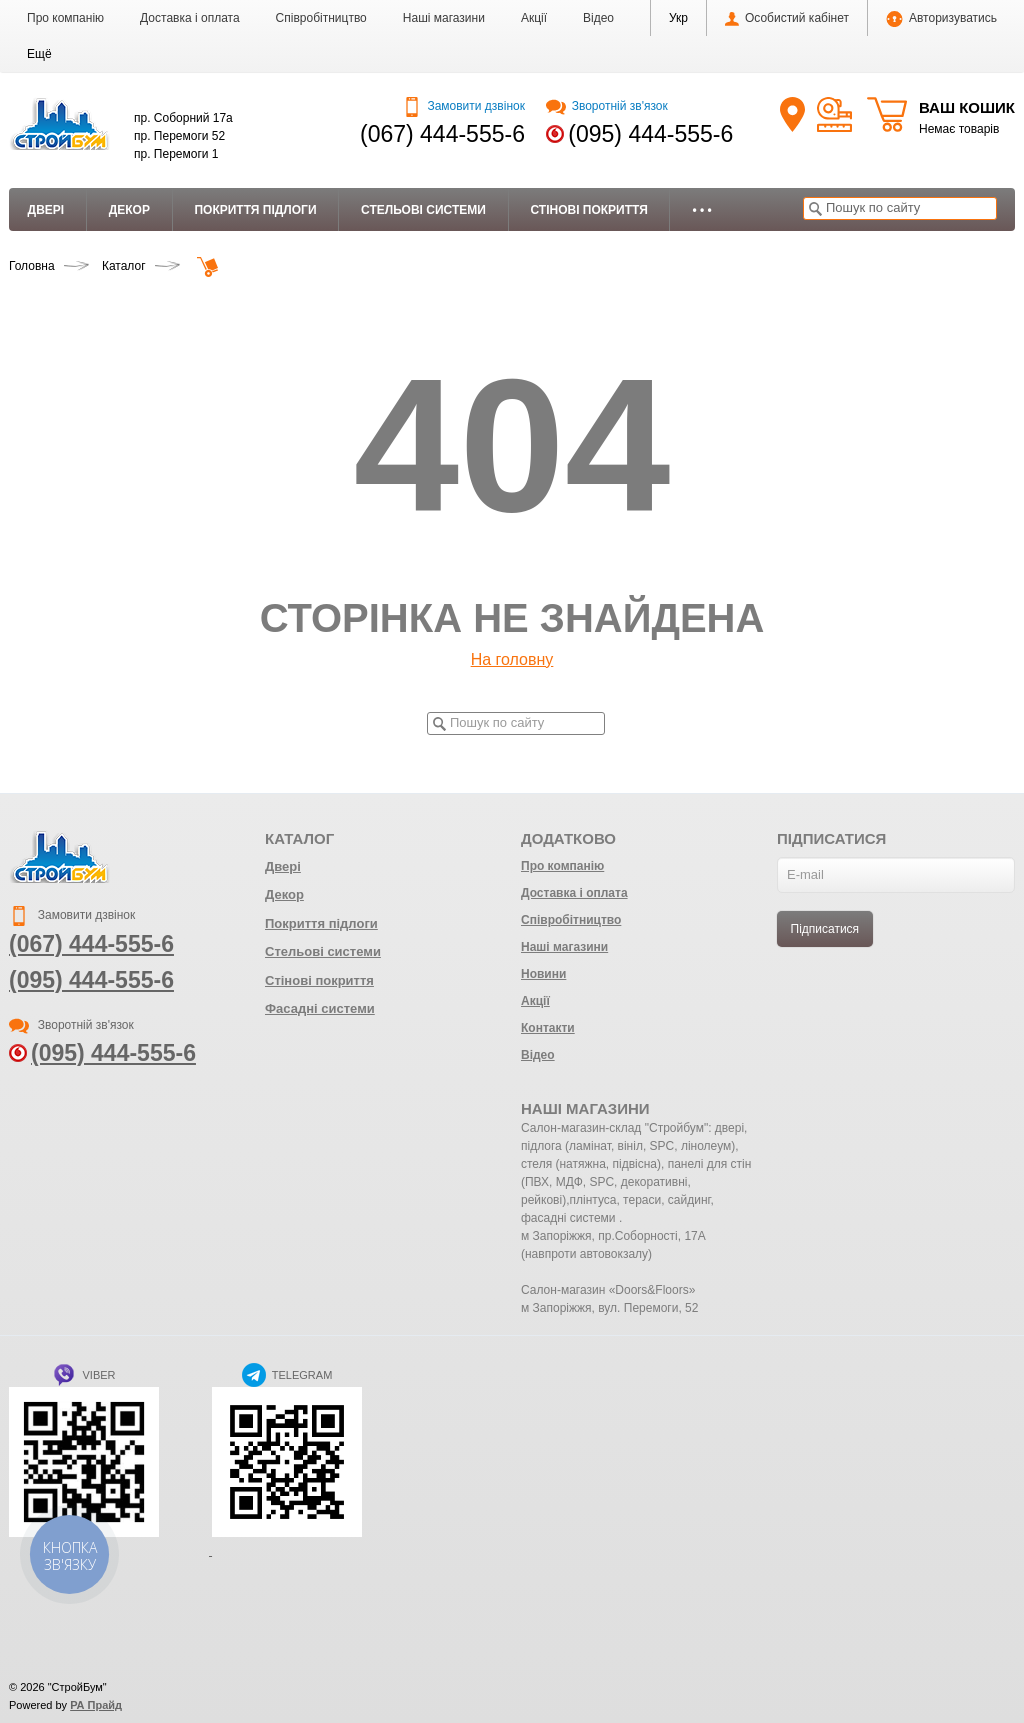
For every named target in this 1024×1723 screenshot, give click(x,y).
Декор (129, 210)
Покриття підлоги (255, 210)
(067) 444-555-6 (442, 134)
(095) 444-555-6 (650, 134)
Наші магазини (444, 18)
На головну (512, 659)
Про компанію (65, 18)
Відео (598, 18)
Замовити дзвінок (463, 106)
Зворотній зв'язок (606, 106)
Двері (46, 210)
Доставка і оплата (190, 18)
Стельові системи (423, 210)
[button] (39, 54)
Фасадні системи (320, 1008)
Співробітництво (321, 18)
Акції (534, 18)
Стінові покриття (588, 210)
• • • (701, 210)
